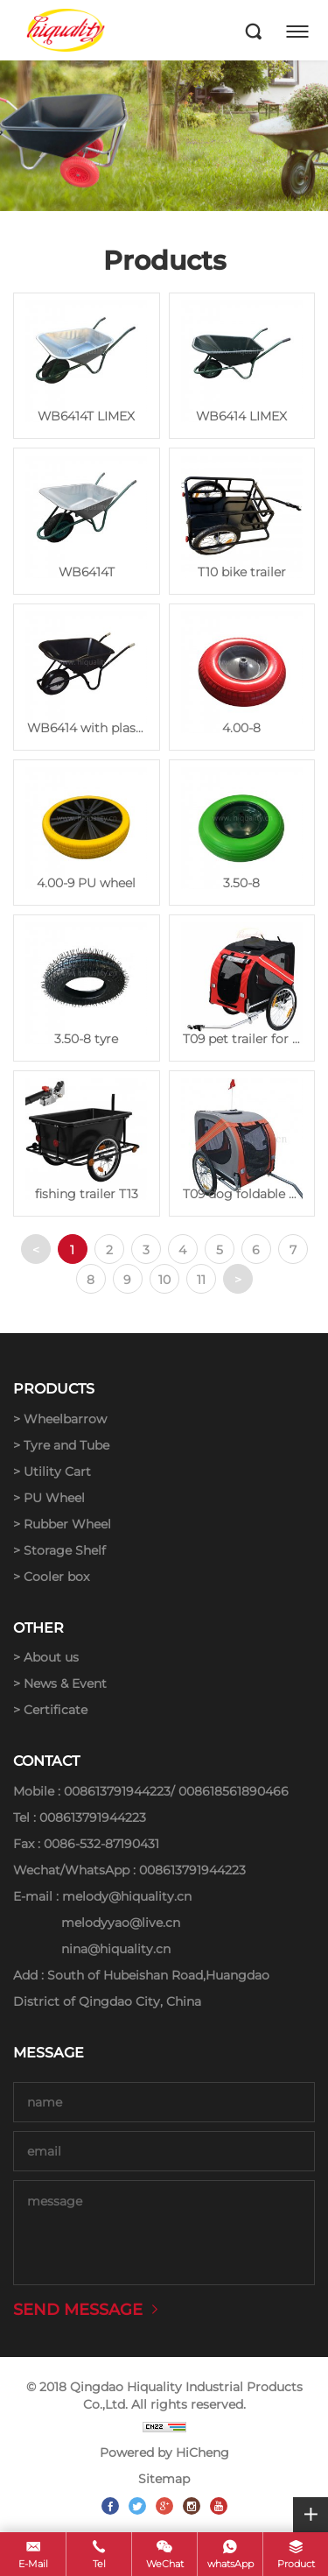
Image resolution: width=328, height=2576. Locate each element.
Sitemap (164, 2479)
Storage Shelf (65, 1550)
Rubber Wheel (67, 1524)
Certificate (55, 1710)
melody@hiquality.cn (127, 1896)
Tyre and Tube (66, 1445)
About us (51, 1657)
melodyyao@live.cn (120, 1922)
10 (164, 1280)
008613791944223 (117, 1791)
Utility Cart (57, 1471)
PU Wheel (54, 1498)
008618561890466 (233, 1791)
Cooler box (56, 1576)
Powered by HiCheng (164, 2452)
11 (201, 1280)
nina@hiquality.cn (116, 1949)
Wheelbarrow (65, 1419)
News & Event (65, 1683)
